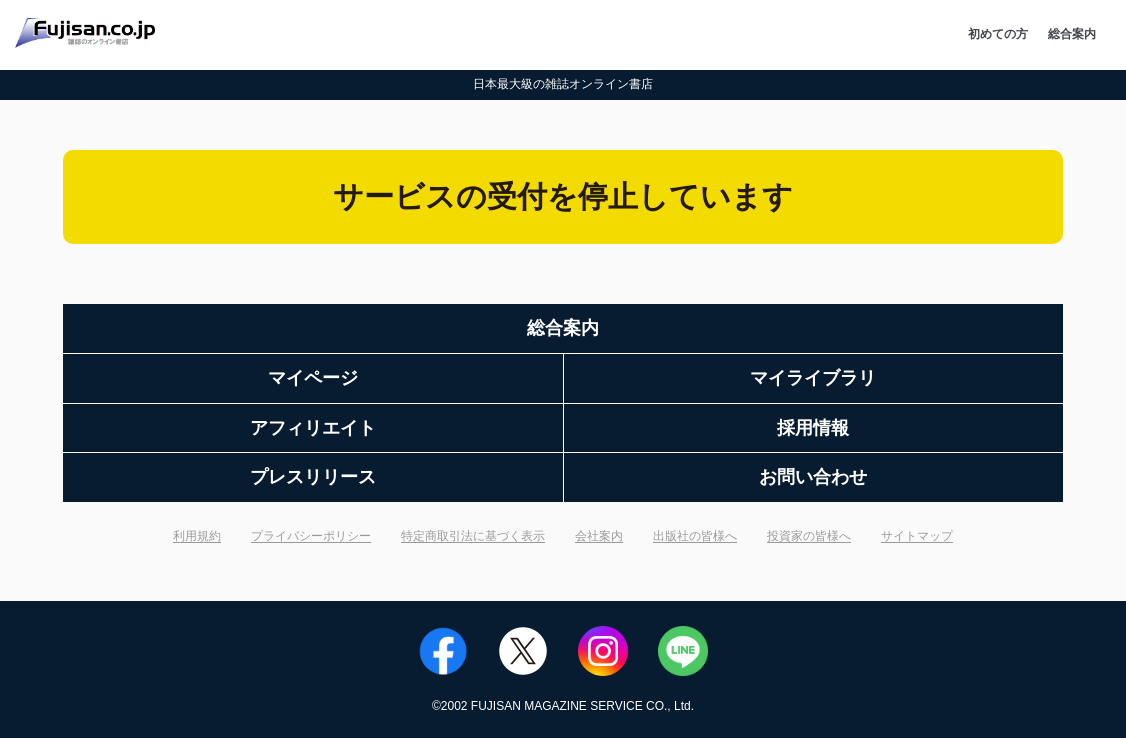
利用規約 (197, 536)
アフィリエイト (313, 428)
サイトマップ (917, 536)
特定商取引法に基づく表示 (473, 536)
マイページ (313, 378)
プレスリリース (313, 477)
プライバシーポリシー (311, 536)
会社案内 (599, 536)
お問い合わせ (813, 477)
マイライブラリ (813, 378)
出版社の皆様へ (695, 536)
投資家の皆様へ (809, 536)
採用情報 (813, 428)
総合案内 (1072, 34)
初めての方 (998, 34)
